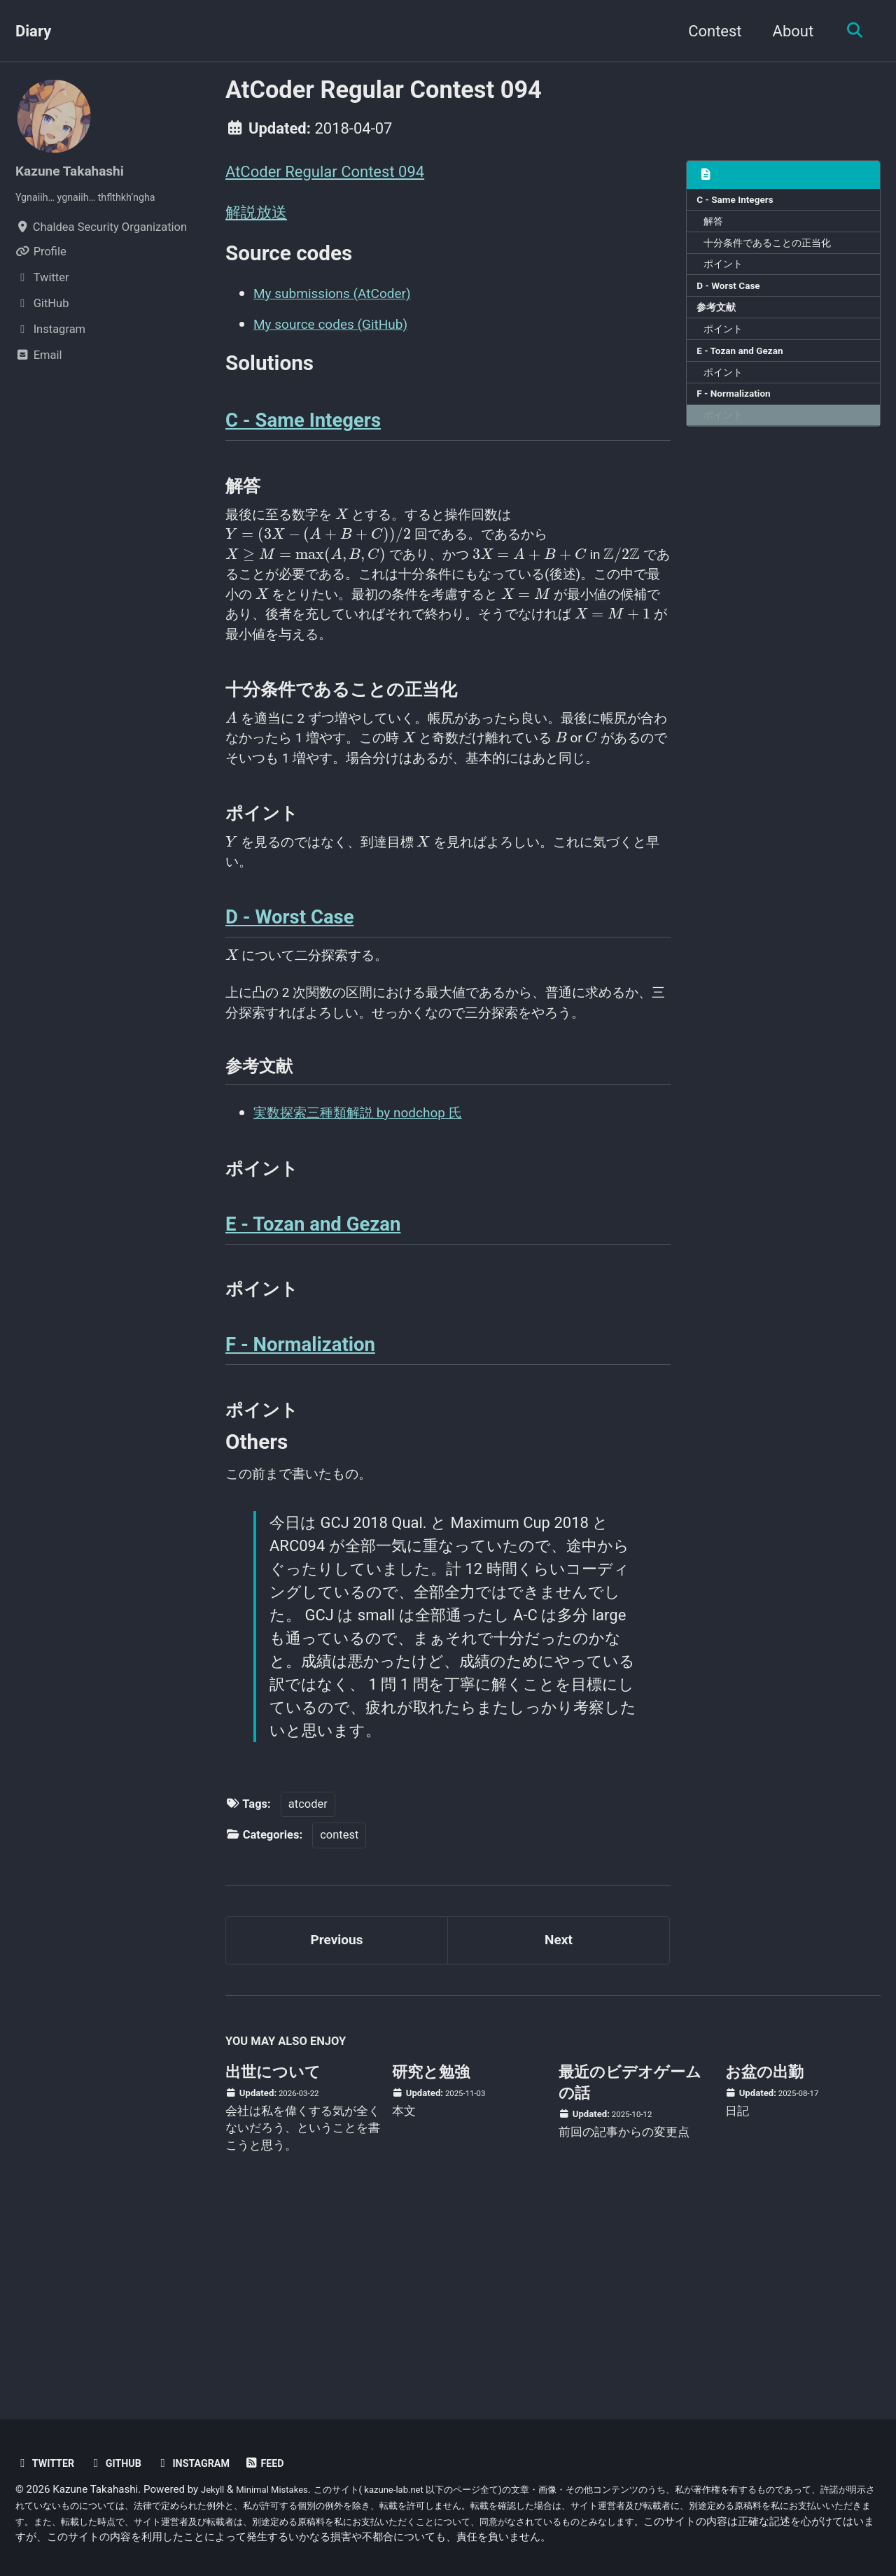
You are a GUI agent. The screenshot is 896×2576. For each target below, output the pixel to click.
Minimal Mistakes (281, 2489)
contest (339, 1999)
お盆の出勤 (764, 2244)
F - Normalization (740, 419)
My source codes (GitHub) (342, 332)
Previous (337, 2107)
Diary (33, 31)
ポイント (727, 274)
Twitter (48, 2463)
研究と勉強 (431, 2244)
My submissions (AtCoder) (344, 302)
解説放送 (256, 215)
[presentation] (361, 536)
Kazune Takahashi (78, 170)
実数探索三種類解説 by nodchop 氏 (374, 1245)
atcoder (308, 1967)
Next (558, 2107)
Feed (288, 2463)
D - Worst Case (734, 298)
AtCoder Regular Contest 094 (324, 172)
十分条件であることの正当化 (774, 250)
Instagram (210, 2463)
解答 (716, 226)
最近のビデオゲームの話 (630, 2254)
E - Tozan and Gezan (747, 371)
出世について (273, 2244)
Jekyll (214, 2489)
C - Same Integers (741, 201)
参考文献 (720, 323)
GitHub (125, 2463)
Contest (707, 31)
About (786, 31)
